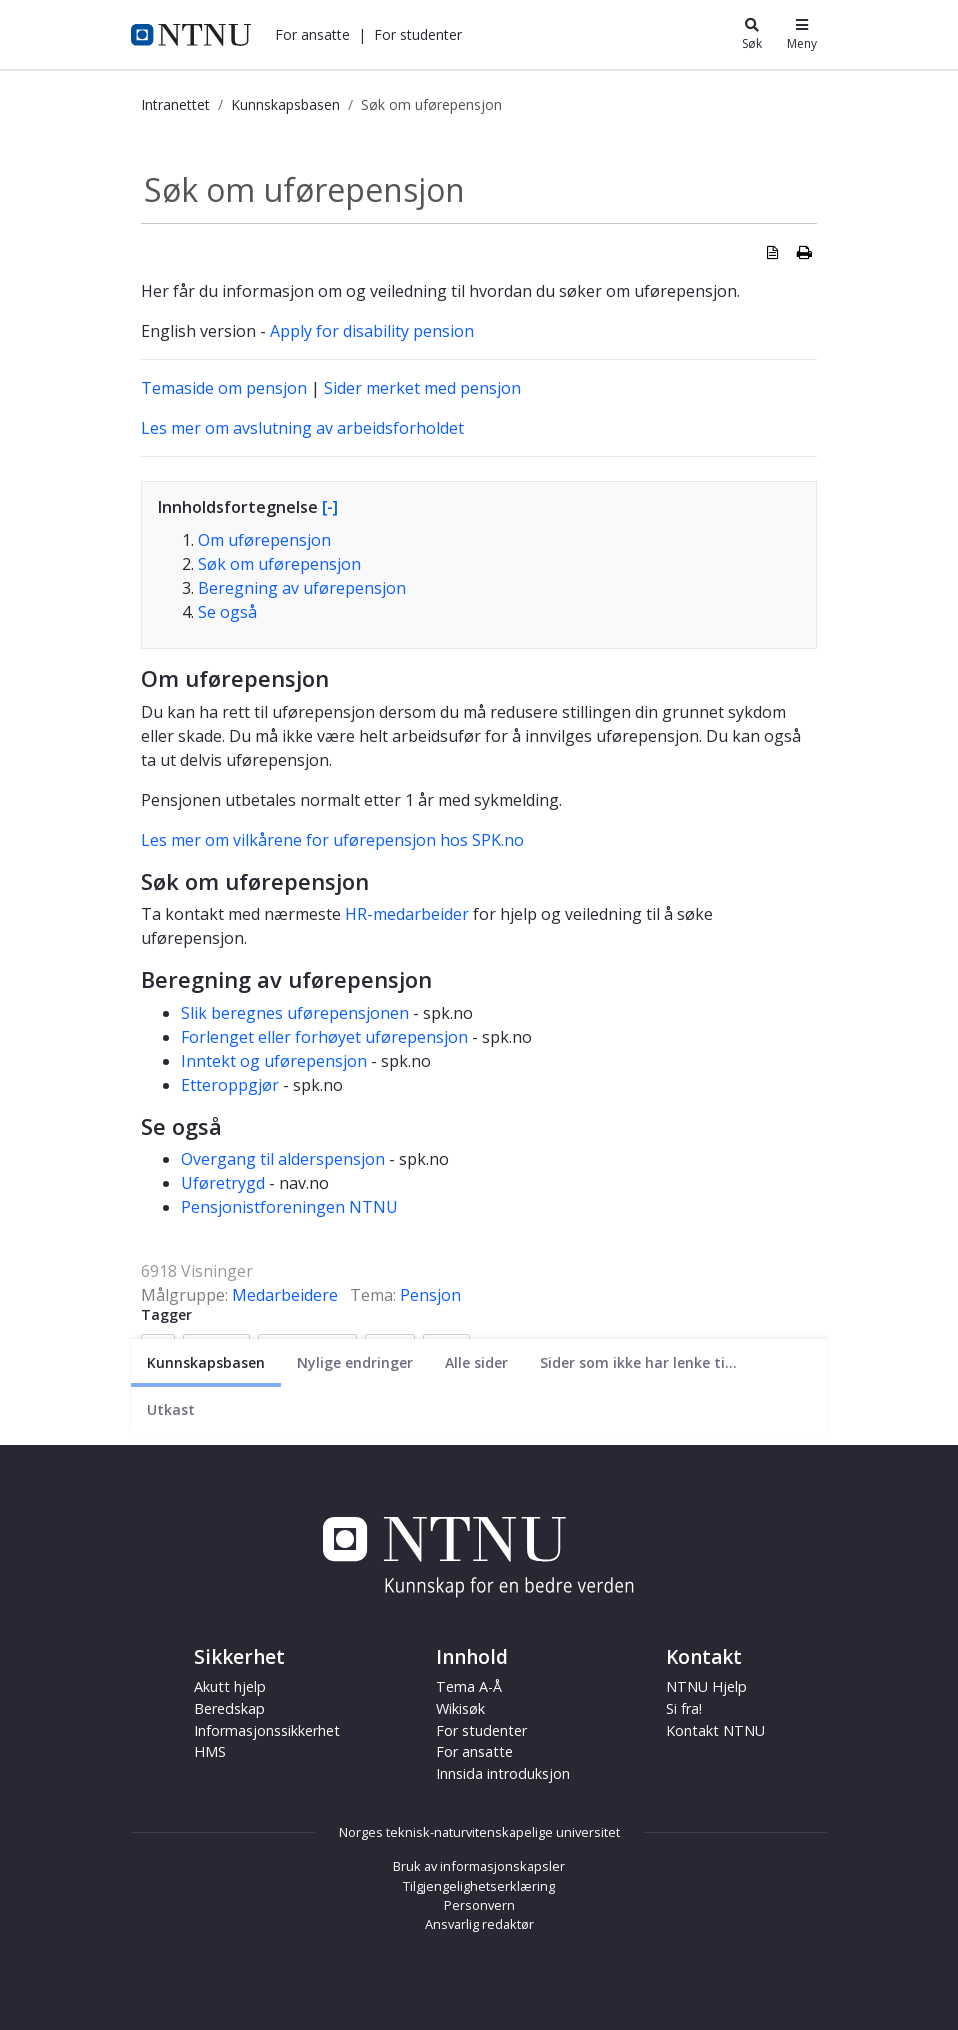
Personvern (479, 1905)
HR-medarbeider (407, 914)
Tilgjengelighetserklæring (479, 1886)
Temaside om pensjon (224, 388)
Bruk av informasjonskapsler (479, 1866)
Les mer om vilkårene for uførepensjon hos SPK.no (332, 840)
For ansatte (312, 34)
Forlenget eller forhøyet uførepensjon (324, 1037)
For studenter (418, 34)
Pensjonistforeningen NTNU (289, 1207)
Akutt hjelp (230, 1686)
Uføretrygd (223, 1183)
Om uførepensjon (264, 540)
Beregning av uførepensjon (302, 588)
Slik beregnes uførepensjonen (295, 1013)
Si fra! (684, 1708)
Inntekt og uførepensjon (274, 1061)
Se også (227, 612)
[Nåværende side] (206, 1362)
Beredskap (229, 1708)
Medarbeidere (285, 1295)
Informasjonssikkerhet (267, 1730)
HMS (210, 1751)
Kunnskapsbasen (285, 104)
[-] (330, 507)
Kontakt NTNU (715, 1730)
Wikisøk (460, 1708)
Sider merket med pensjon (422, 388)
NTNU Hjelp (706, 1686)
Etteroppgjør (232, 1085)
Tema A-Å (469, 1686)
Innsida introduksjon (503, 1773)
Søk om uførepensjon (279, 564)
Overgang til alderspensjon (283, 1159)
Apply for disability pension (372, 331)
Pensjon (430, 1295)
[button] (312, 34)
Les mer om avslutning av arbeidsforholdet (302, 428)
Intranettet (175, 104)
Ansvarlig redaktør (479, 1924)
